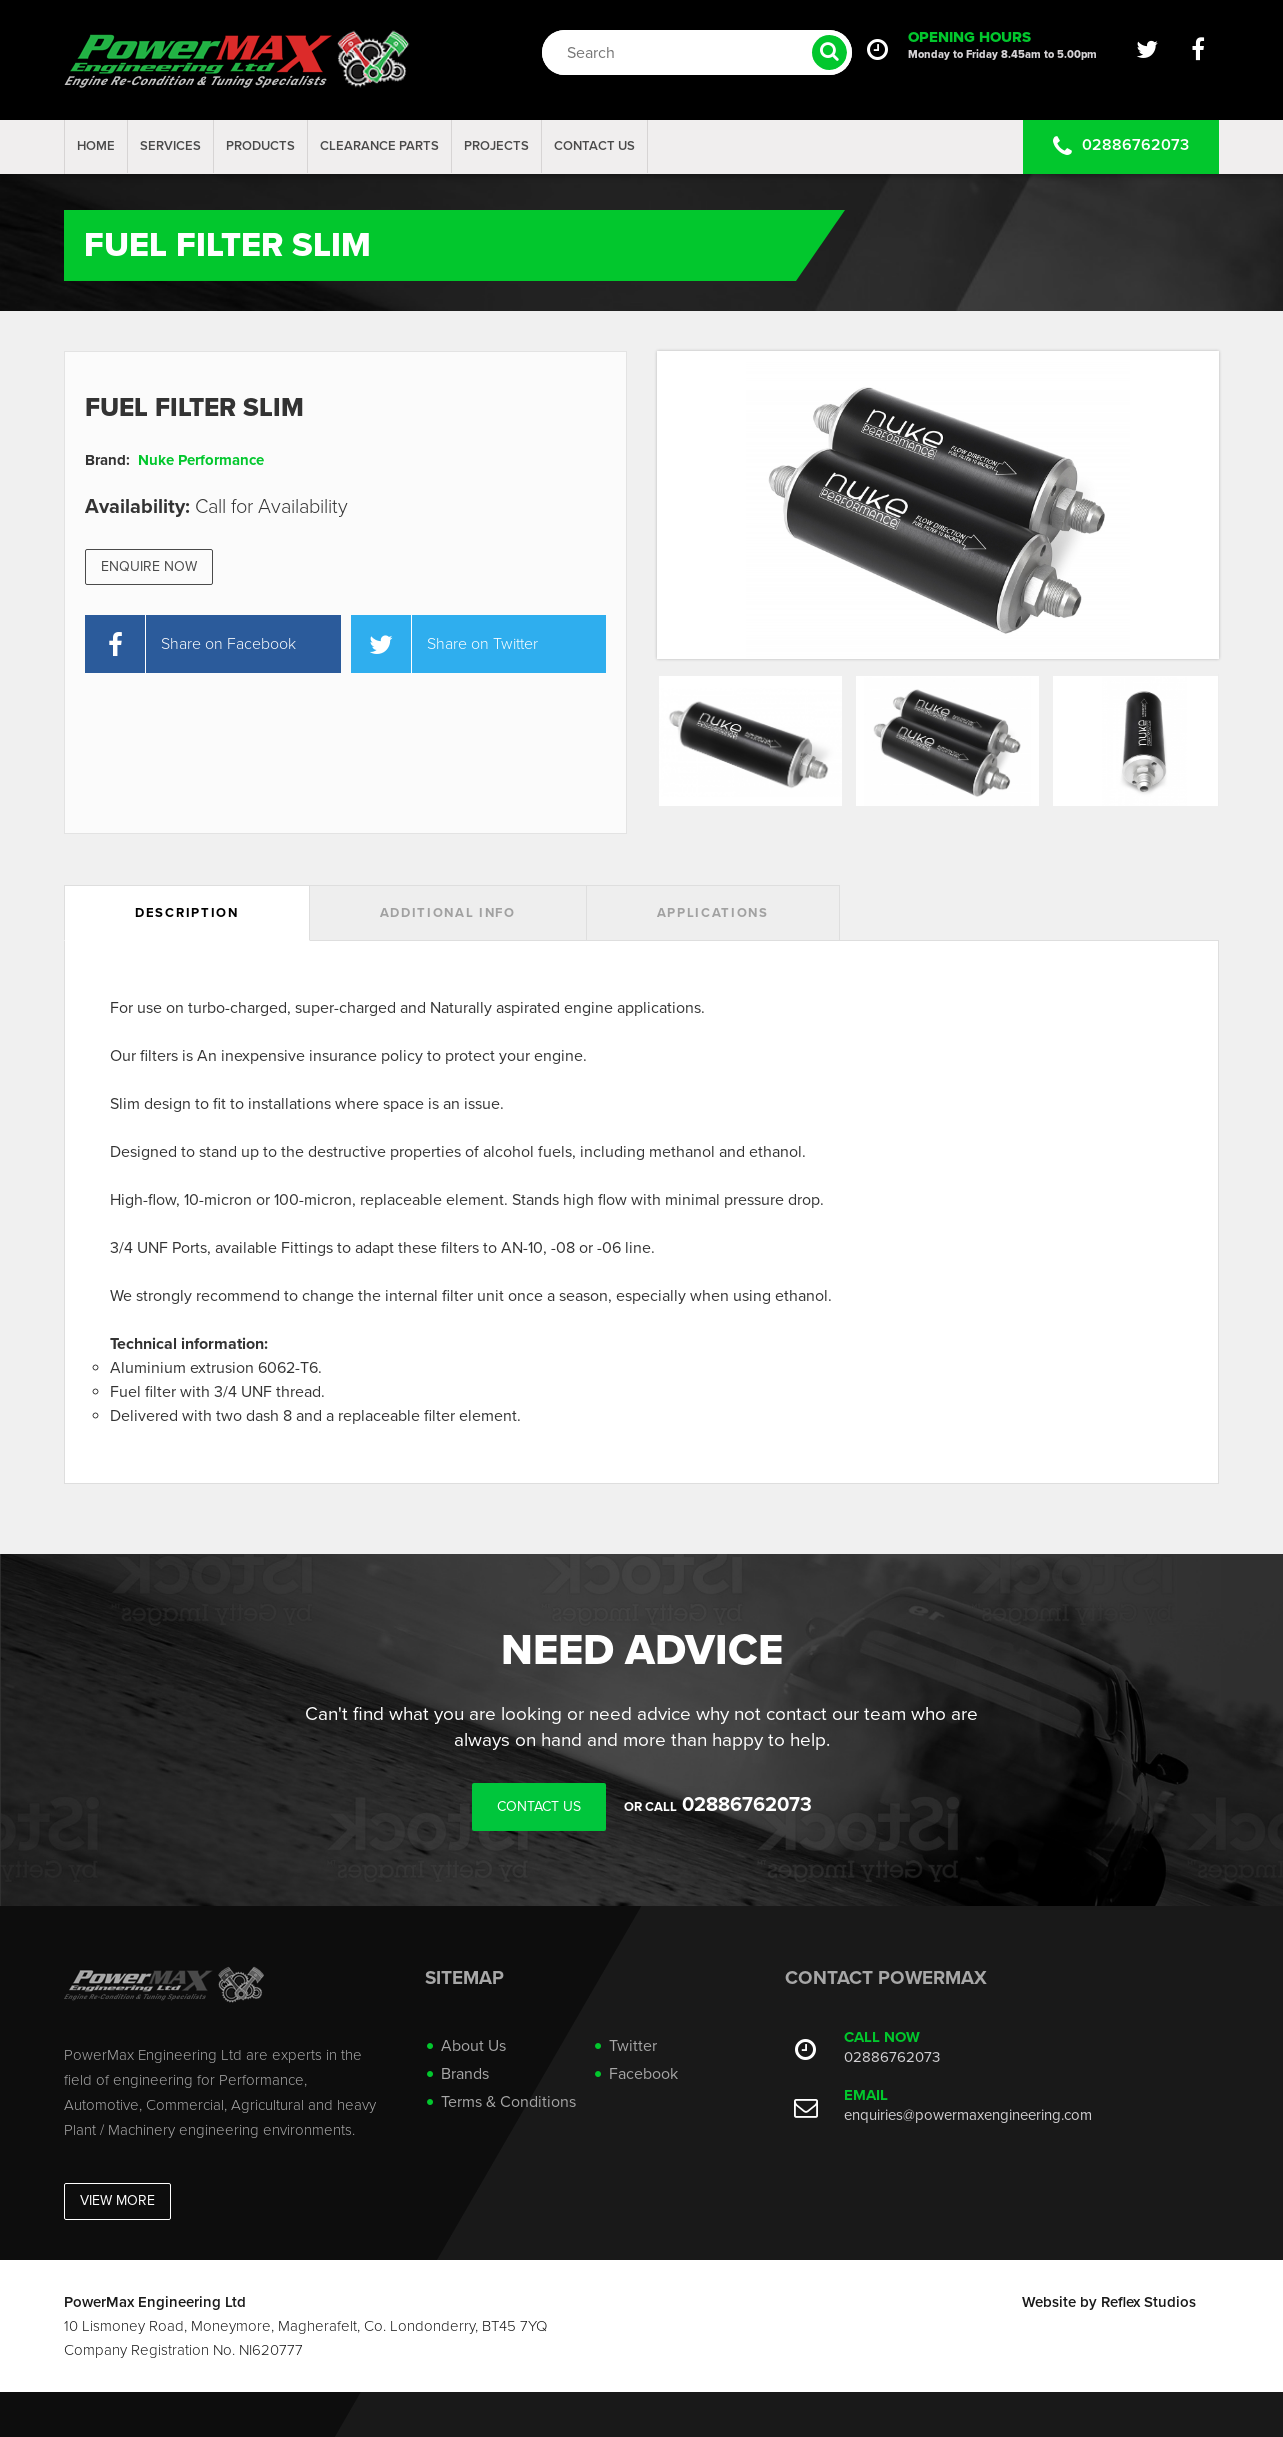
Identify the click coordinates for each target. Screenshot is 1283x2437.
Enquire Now (149, 566)
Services (170, 146)
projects (496, 146)
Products (260, 146)
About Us (473, 2046)
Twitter (633, 2046)
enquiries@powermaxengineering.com (968, 2115)
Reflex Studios (1148, 2302)
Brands (465, 2074)
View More (117, 2200)
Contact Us (594, 146)
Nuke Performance (201, 460)
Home (96, 146)
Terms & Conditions (508, 2102)
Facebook (643, 2074)
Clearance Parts (379, 146)
